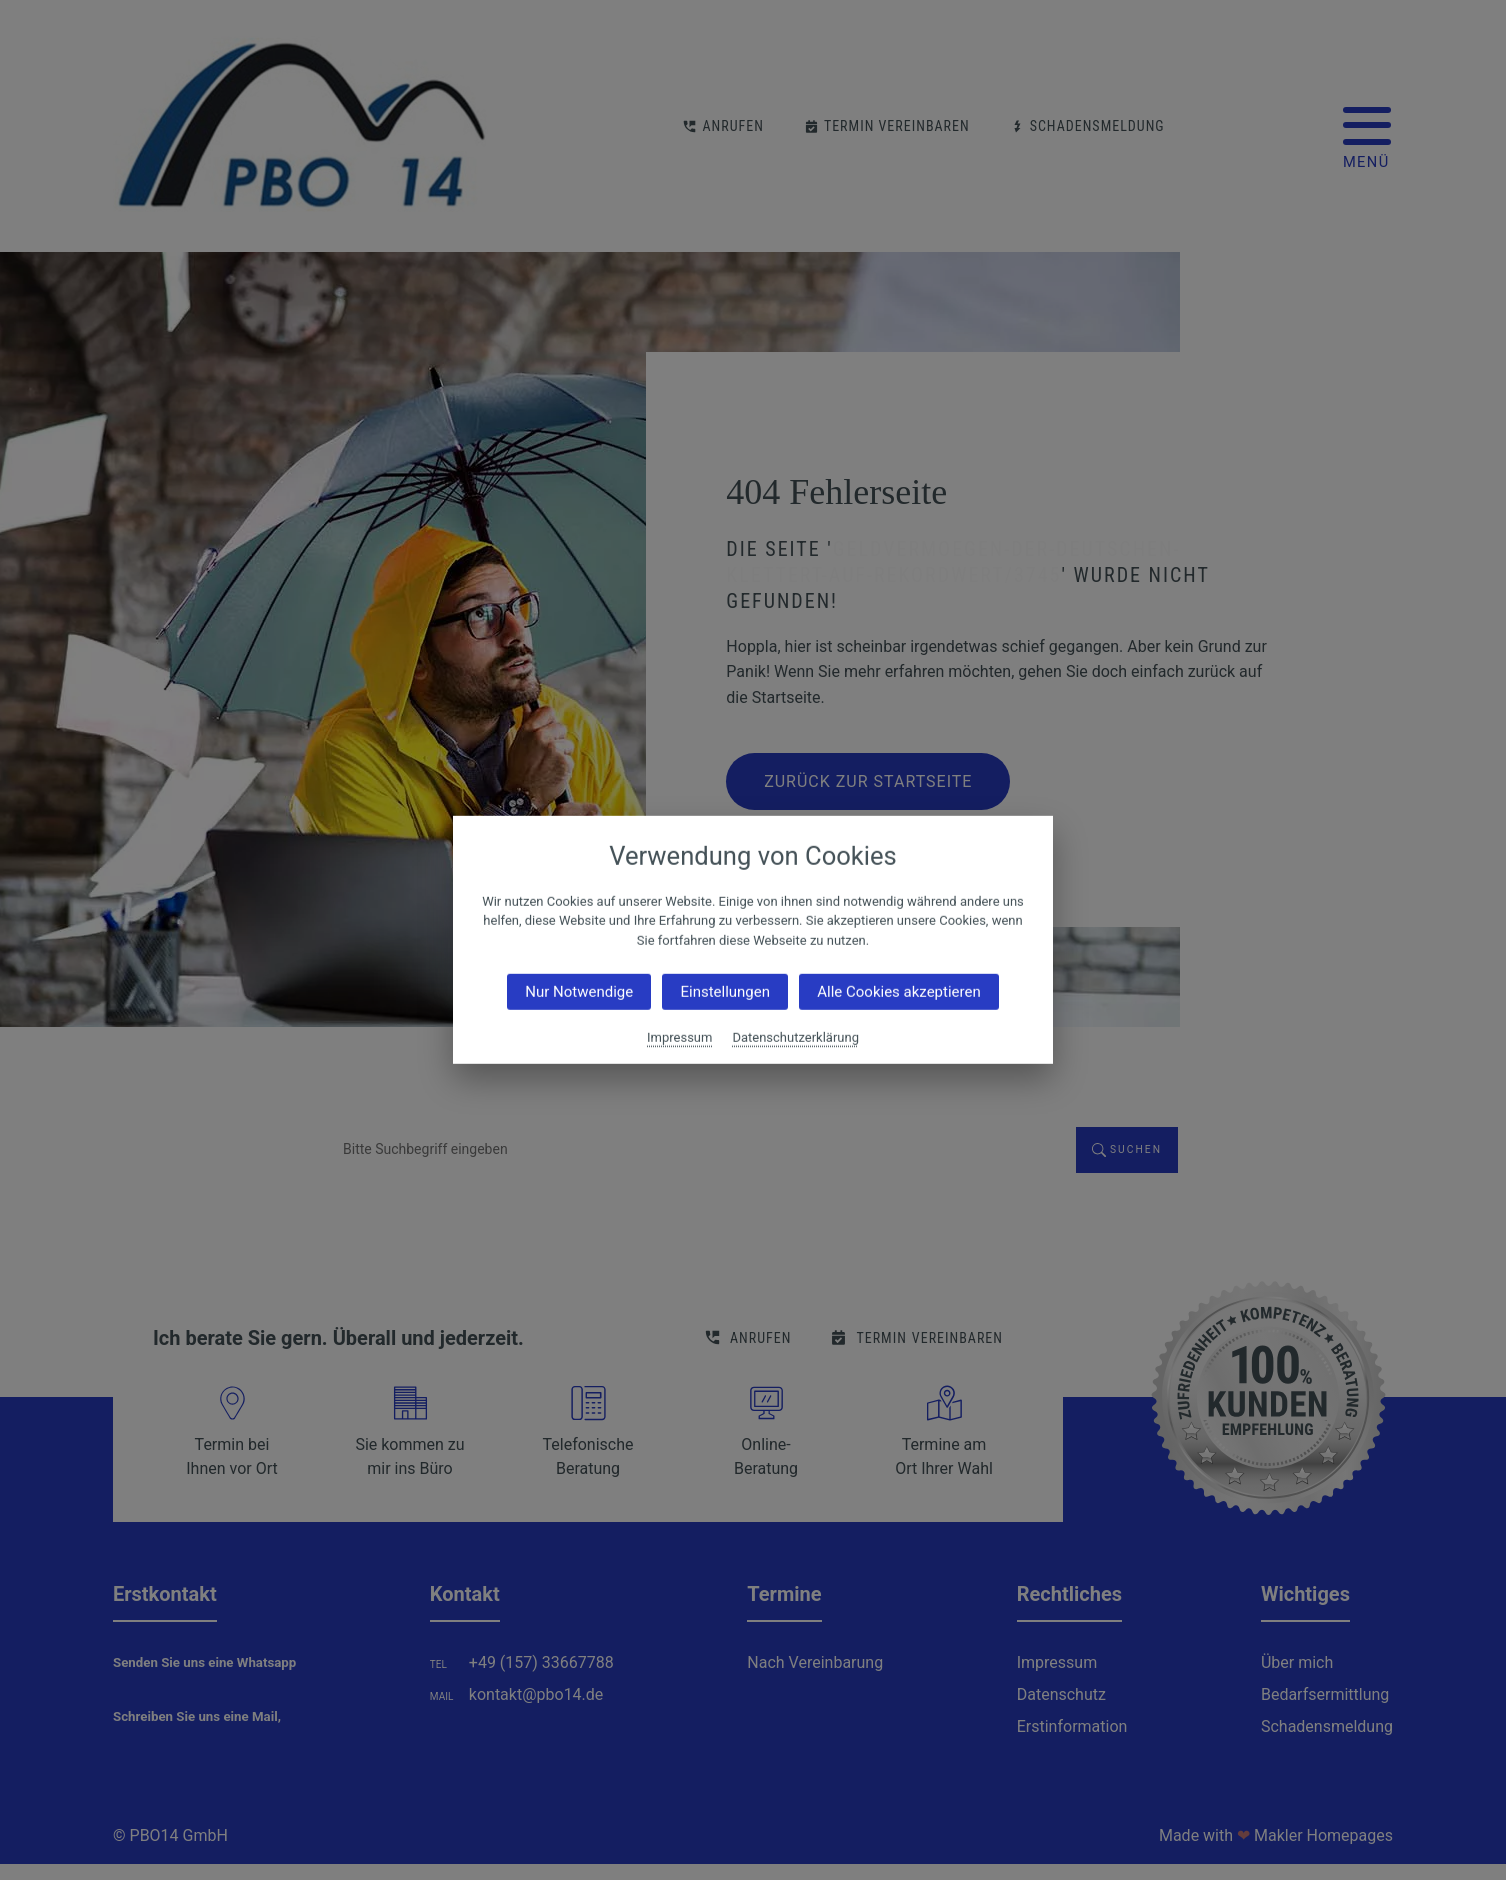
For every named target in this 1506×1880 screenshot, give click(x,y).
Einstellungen (725, 992)
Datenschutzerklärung (795, 1037)
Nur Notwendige (579, 992)
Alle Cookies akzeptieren (898, 992)
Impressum (679, 1037)
